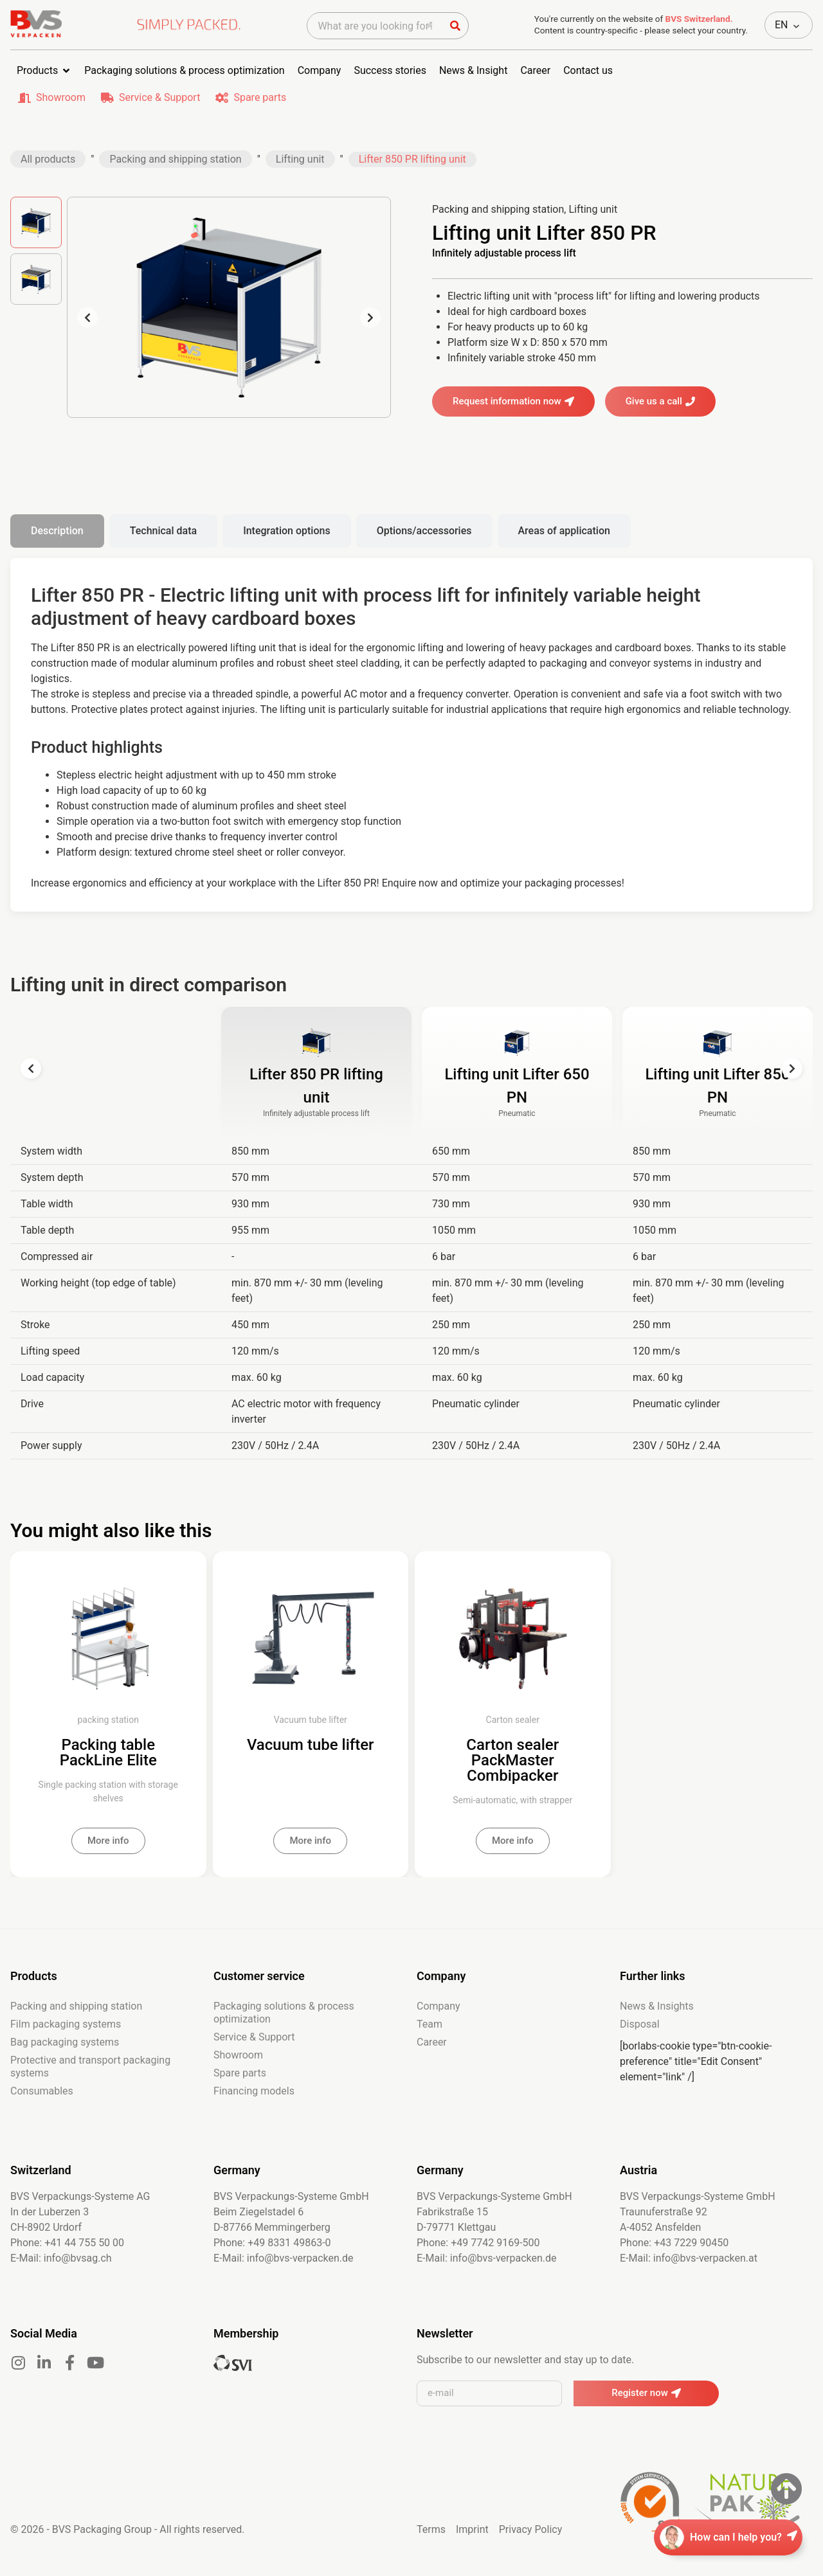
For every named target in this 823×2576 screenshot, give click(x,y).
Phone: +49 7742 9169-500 (478, 2243)
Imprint (472, 2529)
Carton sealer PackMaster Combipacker (512, 1760)
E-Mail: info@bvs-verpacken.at (688, 2258)
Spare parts (259, 97)
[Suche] (455, 26)
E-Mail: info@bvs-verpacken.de (283, 2258)
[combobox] (374, 26)
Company (438, 2006)
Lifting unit (300, 159)
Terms (431, 2529)
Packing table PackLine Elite (108, 1752)
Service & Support (159, 97)
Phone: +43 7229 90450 (674, 2243)
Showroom (61, 97)
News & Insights (657, 2006)
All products (48, 159)
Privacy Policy (531, 2529)
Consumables (41, 2091)
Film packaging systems (65, 2024)
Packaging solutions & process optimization (283, 2012)
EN (781, 25)
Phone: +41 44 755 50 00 (67, 2243)
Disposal (640, 2024)
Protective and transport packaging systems (90, 2066)
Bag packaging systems (64, 2042)
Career (432, 2042)
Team (429, 2024)
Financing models (253, 2091)
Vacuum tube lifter (310, 1745)
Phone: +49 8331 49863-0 (272, 2243)
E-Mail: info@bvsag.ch (61, 2258)
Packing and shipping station (175, 159)
